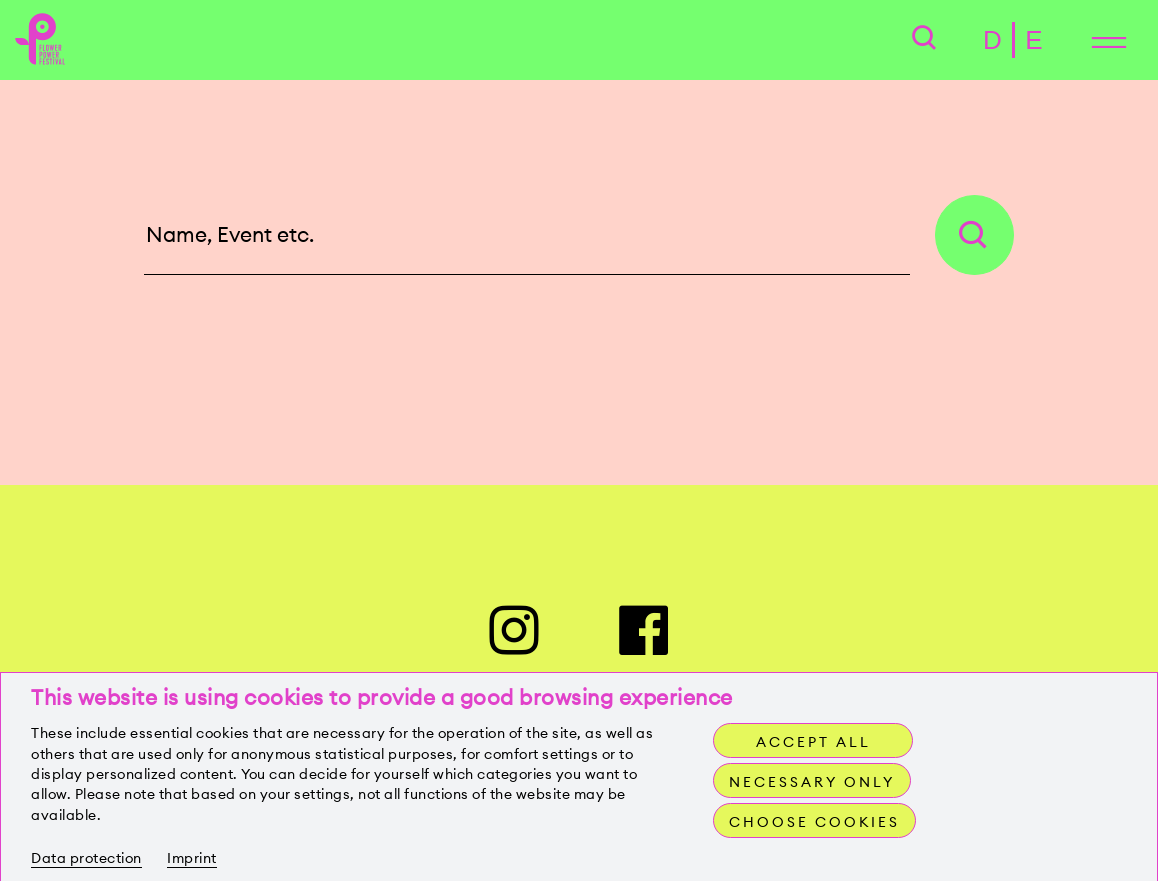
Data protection (86, 858)
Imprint (192, 858)
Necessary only (812, 782)
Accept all (813, 742)
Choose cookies (814, 822)
